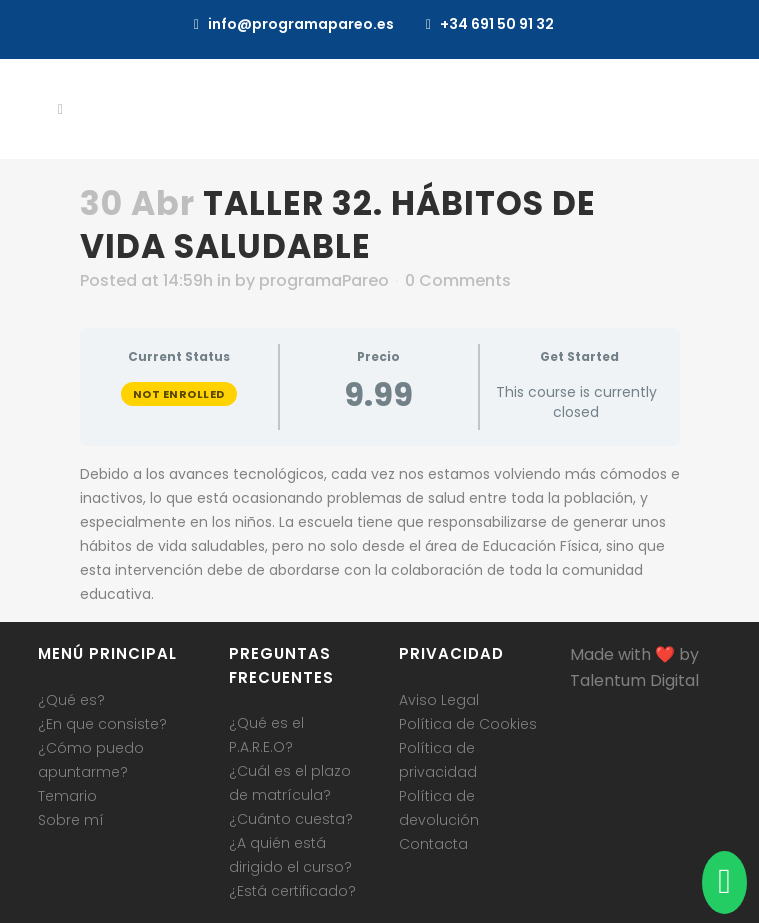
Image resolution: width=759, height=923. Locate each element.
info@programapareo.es (301, 24)
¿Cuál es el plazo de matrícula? (290, 783)
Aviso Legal (439, 700)
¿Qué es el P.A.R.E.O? (266, 735)
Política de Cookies (468, 724)
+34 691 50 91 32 (497, 24)
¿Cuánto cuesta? (291, 819)
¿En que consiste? (102, 724)
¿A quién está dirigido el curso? (290, 855)
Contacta (433, 844)
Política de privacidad (438, 760)
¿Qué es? (71, 700)
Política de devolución (439, 808)
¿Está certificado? (292, 891)
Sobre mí (71, 820)
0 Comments (458, 280)
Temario (67, 796)
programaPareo (324, 280)
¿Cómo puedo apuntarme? (91, 760)
